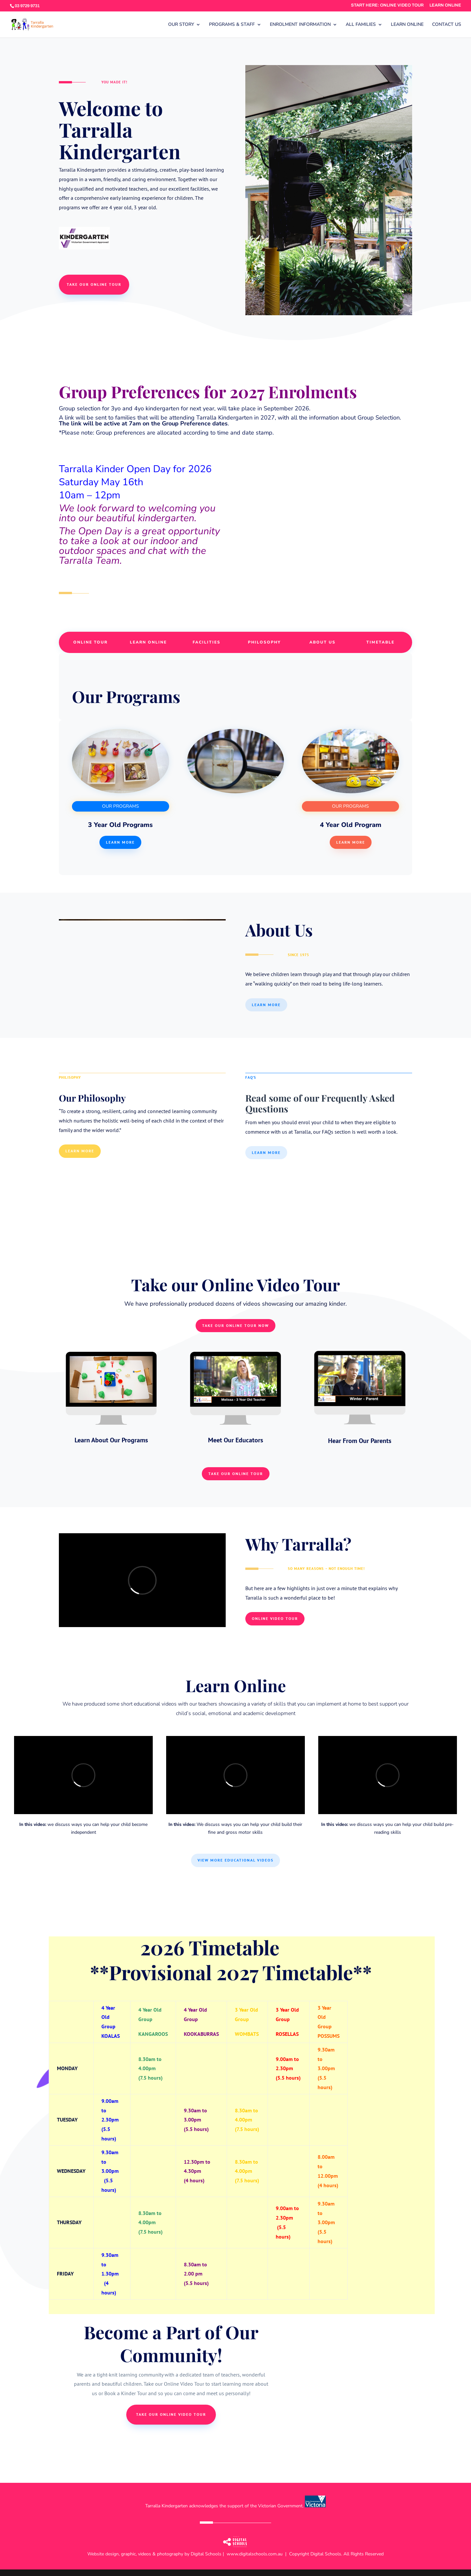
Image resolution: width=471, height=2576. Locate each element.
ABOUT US (322, 642)
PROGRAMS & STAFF (232, 24)
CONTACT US (446, 24)
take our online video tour (171, 2414)
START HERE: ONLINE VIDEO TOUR (387, 5)
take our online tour (94, 284)
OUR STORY (181, 24)
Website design (103, 2554)
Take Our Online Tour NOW (235, 1325)
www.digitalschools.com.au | (258, 2554)
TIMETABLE (380, 642)
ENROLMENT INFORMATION (300, 24)
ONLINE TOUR (90, 642)
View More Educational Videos (235, 1860)
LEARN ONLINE (445, 5)
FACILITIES (206, 642)
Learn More (350, 842)
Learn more (120, 842)
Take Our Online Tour (235, 1473)
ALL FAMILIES (361, 24)
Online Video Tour (275, 1618)
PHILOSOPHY (264, 642)
